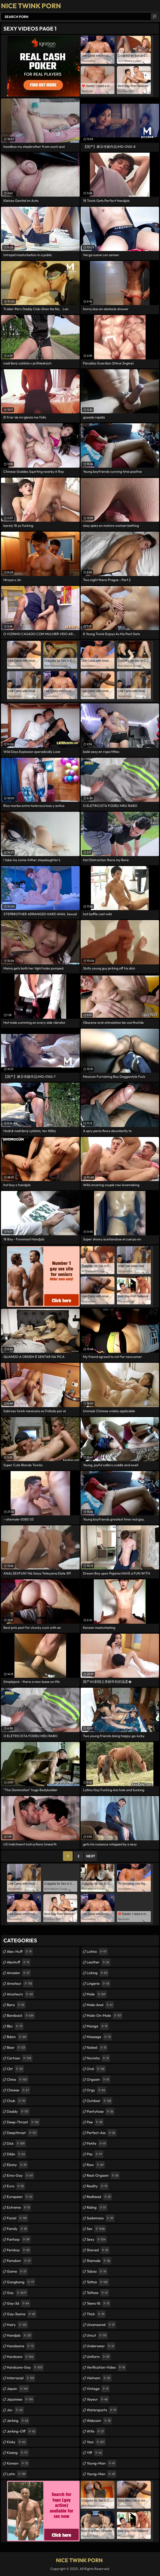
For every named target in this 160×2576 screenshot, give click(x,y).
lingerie (98, 1983)
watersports (102, 2410)
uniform (99, 2356)
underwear (101, 2346)
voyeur (98, 2399)
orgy (96, 2090)
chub (16, 2100)
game (17, 2271)
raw (96, 2164)
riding (97, 2207)
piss (95, 2154)
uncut (97, 2335)
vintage (98, 2388)
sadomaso (100, 2218)
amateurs (20, 1994)
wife (96, 2431)
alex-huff (20, 1951)
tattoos (98, 2292)
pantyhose (100, 2111)
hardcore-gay (25, 2367)
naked (97, 2047)
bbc (15, 2026)
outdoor (99, 2100)
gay (17, 2292)
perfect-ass (101, 2132)
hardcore (21, 2356)
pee (95, 2122)
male (97, 1994)
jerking (18, 2420)
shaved (98, 2250)
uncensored (101, 2324)
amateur (20, 1983)
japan (18, 2388)
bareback (21, 2015)
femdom (19, 2260)
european (20, 2196)
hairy (17, 2324)
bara (16, 2005)
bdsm (17, 2036)
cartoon (19, 2058)
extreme (19, 2207)
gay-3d (18, 2303)
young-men (101, 2474)
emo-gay (20, 2175)
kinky (17, 2442)
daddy (18, 2111)
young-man (101, 2463)
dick (16, 2143)
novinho (98, 2058)
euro (16, 2186)
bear (16, 2047)
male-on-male (104, 2015)
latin (17, 2474)
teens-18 (98, 2303)
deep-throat (23, 2122)
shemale (99, 2260)
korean (18, 2463)
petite (97, 2143)
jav (15, 2410)
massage (99, 2036)
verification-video (106, 2367)
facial (17, 2218)
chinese (18, 2090)
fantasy (19, 2239)
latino (97, 1951)
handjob (19, 2335)
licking (97, 1973)
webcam (99, 2420)
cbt (15, 2068)
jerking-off (21, 2431)
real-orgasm (103, 2175)
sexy (97, 2239)
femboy (19, 2250)
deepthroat (22, 2132)
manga (98, 2026)
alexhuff (18, 1962)
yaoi (96, 2442)
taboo (97, 2271)
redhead (99, 2196)
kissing (18, 2452)
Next (90, 1856)
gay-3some (21, 2314)
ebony (17, 2164)
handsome (21, 2346)
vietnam (99, 2378)
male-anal (100, 2005)
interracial (21, 2378)
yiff (95, 2452)
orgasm (98, 2079)
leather (98, 1962)
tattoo (98, 2282)
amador (19, 1973)
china (17, 2079)
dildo (16, 2154)
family (17, 2228)
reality (97, 2186)
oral (96, 2068)
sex (96, 2228)
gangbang (21, 2282)
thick (96, 2314)
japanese (20, 2399)
